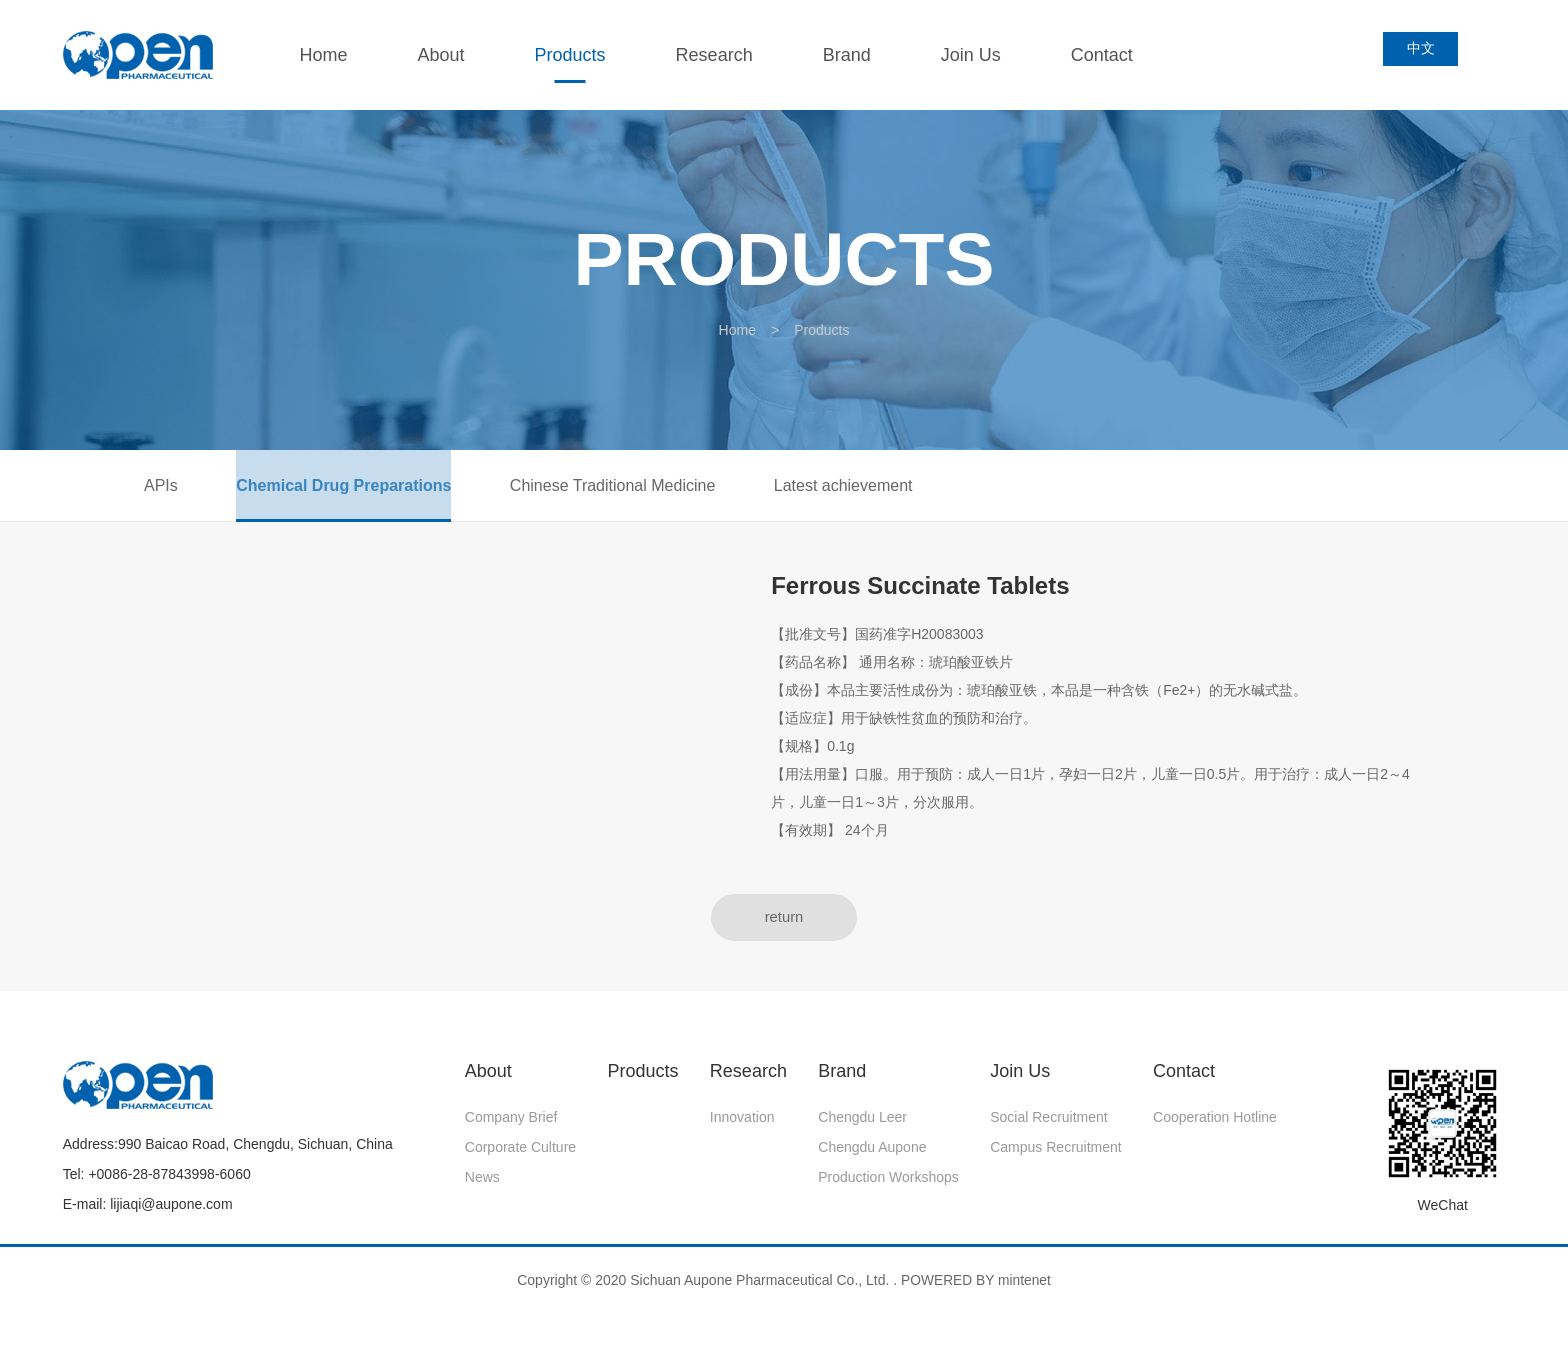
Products (578, 55)
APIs (161, 489)
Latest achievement (892, 489)
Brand (855, 55)
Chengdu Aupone (872, 1159)
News (482, 1189)
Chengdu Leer (862, 1129)
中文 (1426, 54)
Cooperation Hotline (1215, 1129)
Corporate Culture (520, 1159)
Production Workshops (888, 1189)
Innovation (742, 1129)
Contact (1110, 55)
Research (722, 55)
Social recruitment (1049, 1129)
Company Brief (511, 1129)
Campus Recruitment (1056, 1159)
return (783, 927)
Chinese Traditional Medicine (645, 489)
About (449, 55)
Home (332, 55)
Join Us (979, 55)
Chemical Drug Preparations (360, 489)
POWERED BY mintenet (976, 1292)
